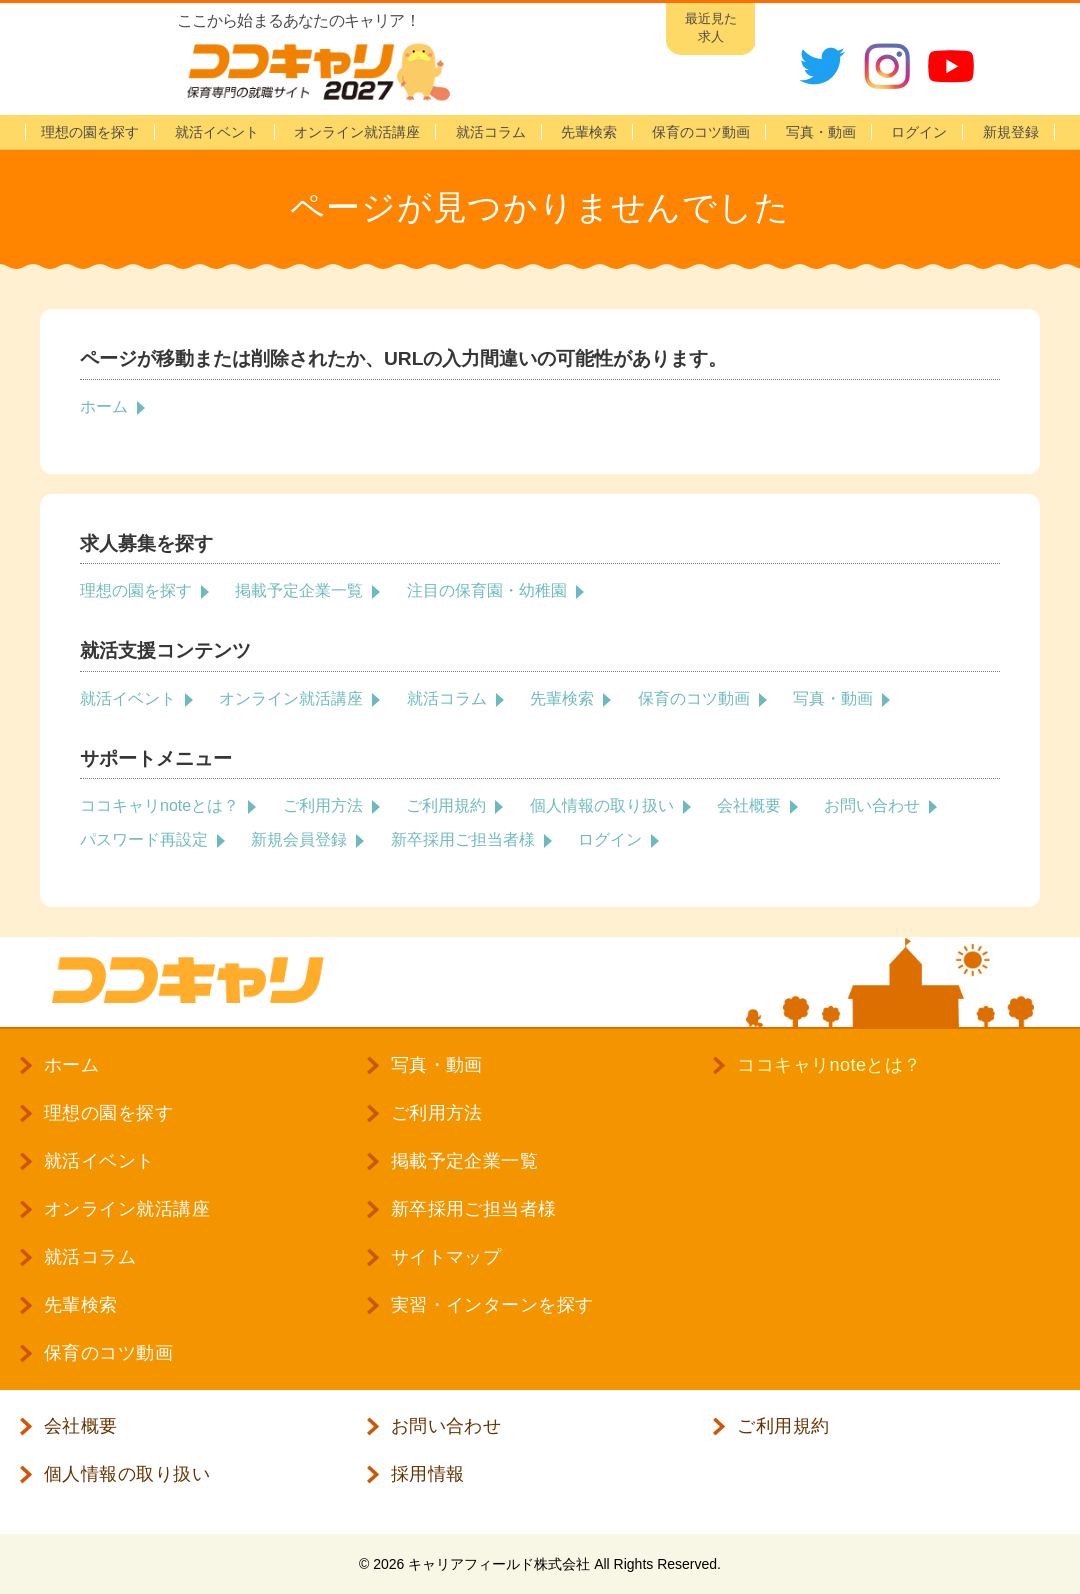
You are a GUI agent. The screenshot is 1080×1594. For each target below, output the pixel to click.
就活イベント (217, 132)
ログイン (610, 839)
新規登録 (1011, 132)
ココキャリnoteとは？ (159, 805)
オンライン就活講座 (357, 132)
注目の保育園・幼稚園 (487, 590)
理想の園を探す (90, 132)
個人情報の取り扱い (602, 805)
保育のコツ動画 (701, 132)
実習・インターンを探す (492, 1305)
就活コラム (491, 132)
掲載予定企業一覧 (299, 590)
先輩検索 (589, 132)
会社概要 (749, 805)
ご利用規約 (446, 805)
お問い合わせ (872, 805)
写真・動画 (821, 132)
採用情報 (428, 1474)
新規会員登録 (299, 839)
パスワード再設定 (144, 839)
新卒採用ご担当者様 (463, 839)
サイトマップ (446, 1257)
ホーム (104, 406)
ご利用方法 (323, 805)
